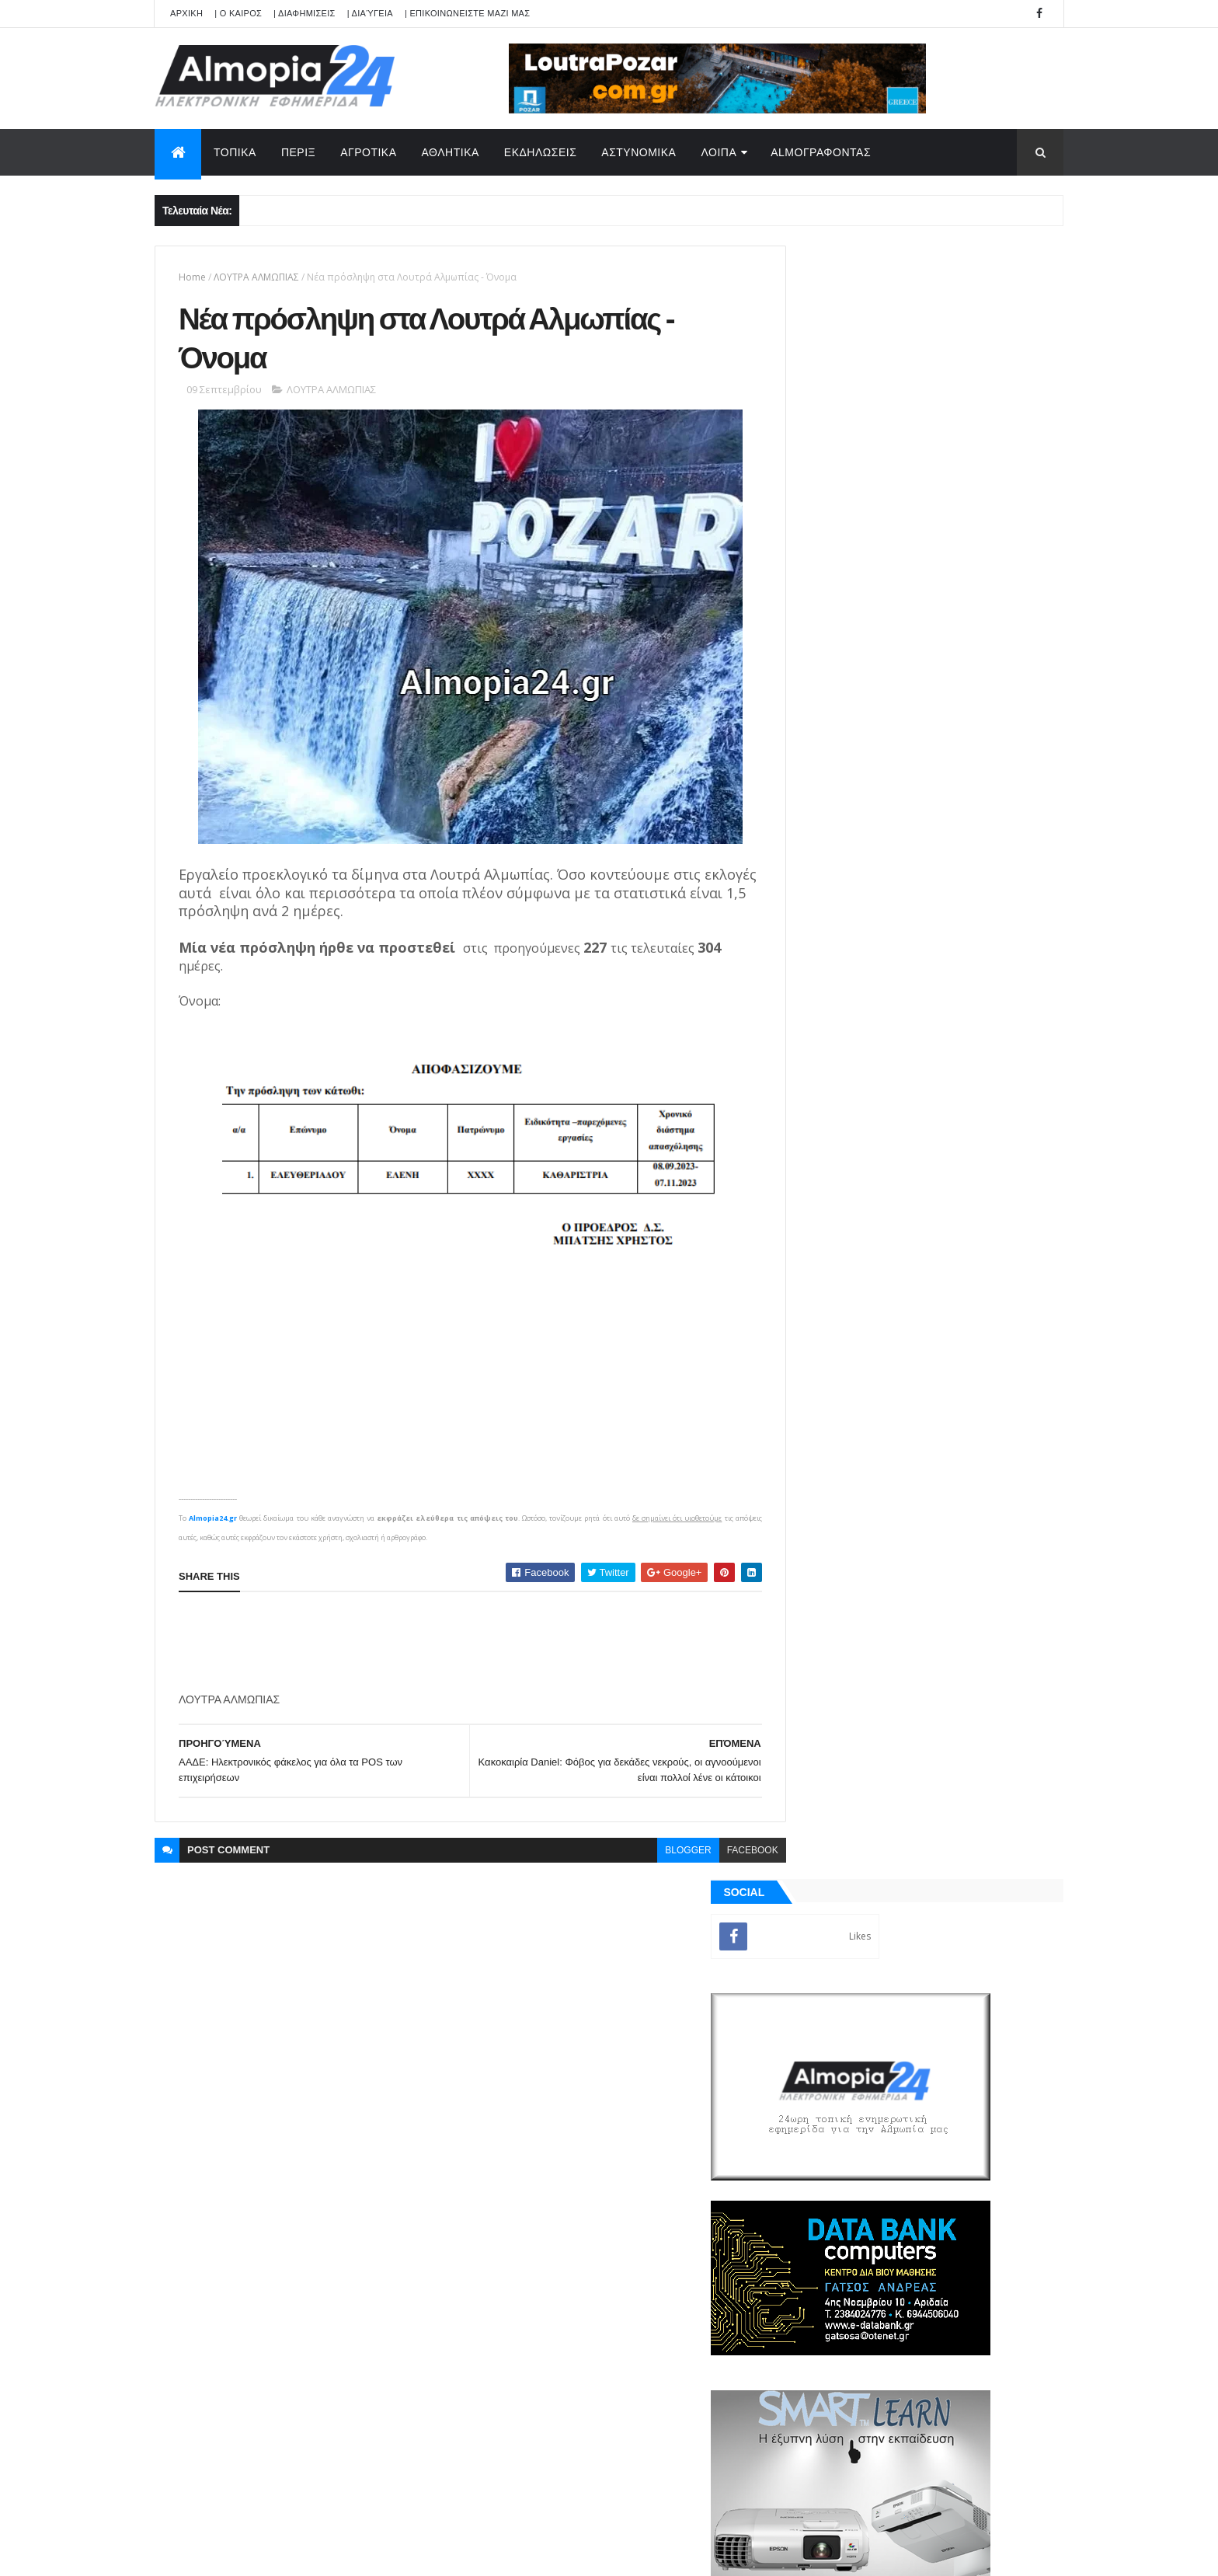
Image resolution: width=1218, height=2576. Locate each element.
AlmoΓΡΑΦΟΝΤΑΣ (821, 152)
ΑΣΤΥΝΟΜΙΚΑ (638, 152)
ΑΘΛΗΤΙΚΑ (450, 152)
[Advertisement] (461, 1647)
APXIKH (186, 13)
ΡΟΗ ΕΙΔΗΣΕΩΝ (852, 1794)
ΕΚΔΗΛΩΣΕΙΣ (540, 152)
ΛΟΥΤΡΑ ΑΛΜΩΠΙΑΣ (256, 277)
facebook (717, 1854)
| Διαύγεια (370, 13)
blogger (654, 1854)
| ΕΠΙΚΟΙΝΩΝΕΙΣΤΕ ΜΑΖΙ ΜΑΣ (467, 13)
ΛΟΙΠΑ (718, 152)
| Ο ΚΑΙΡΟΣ (238, 13)
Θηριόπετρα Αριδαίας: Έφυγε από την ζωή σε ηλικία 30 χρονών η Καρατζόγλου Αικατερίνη (953, 1240)
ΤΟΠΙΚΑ (235, 152)
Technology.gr (399, 2553)
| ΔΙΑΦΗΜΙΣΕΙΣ (304, 13)
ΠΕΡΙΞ (298, 152)
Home (192, 277)
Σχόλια (993, 1794)
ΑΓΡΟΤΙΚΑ (368, 152)
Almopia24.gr (213, 1523)
